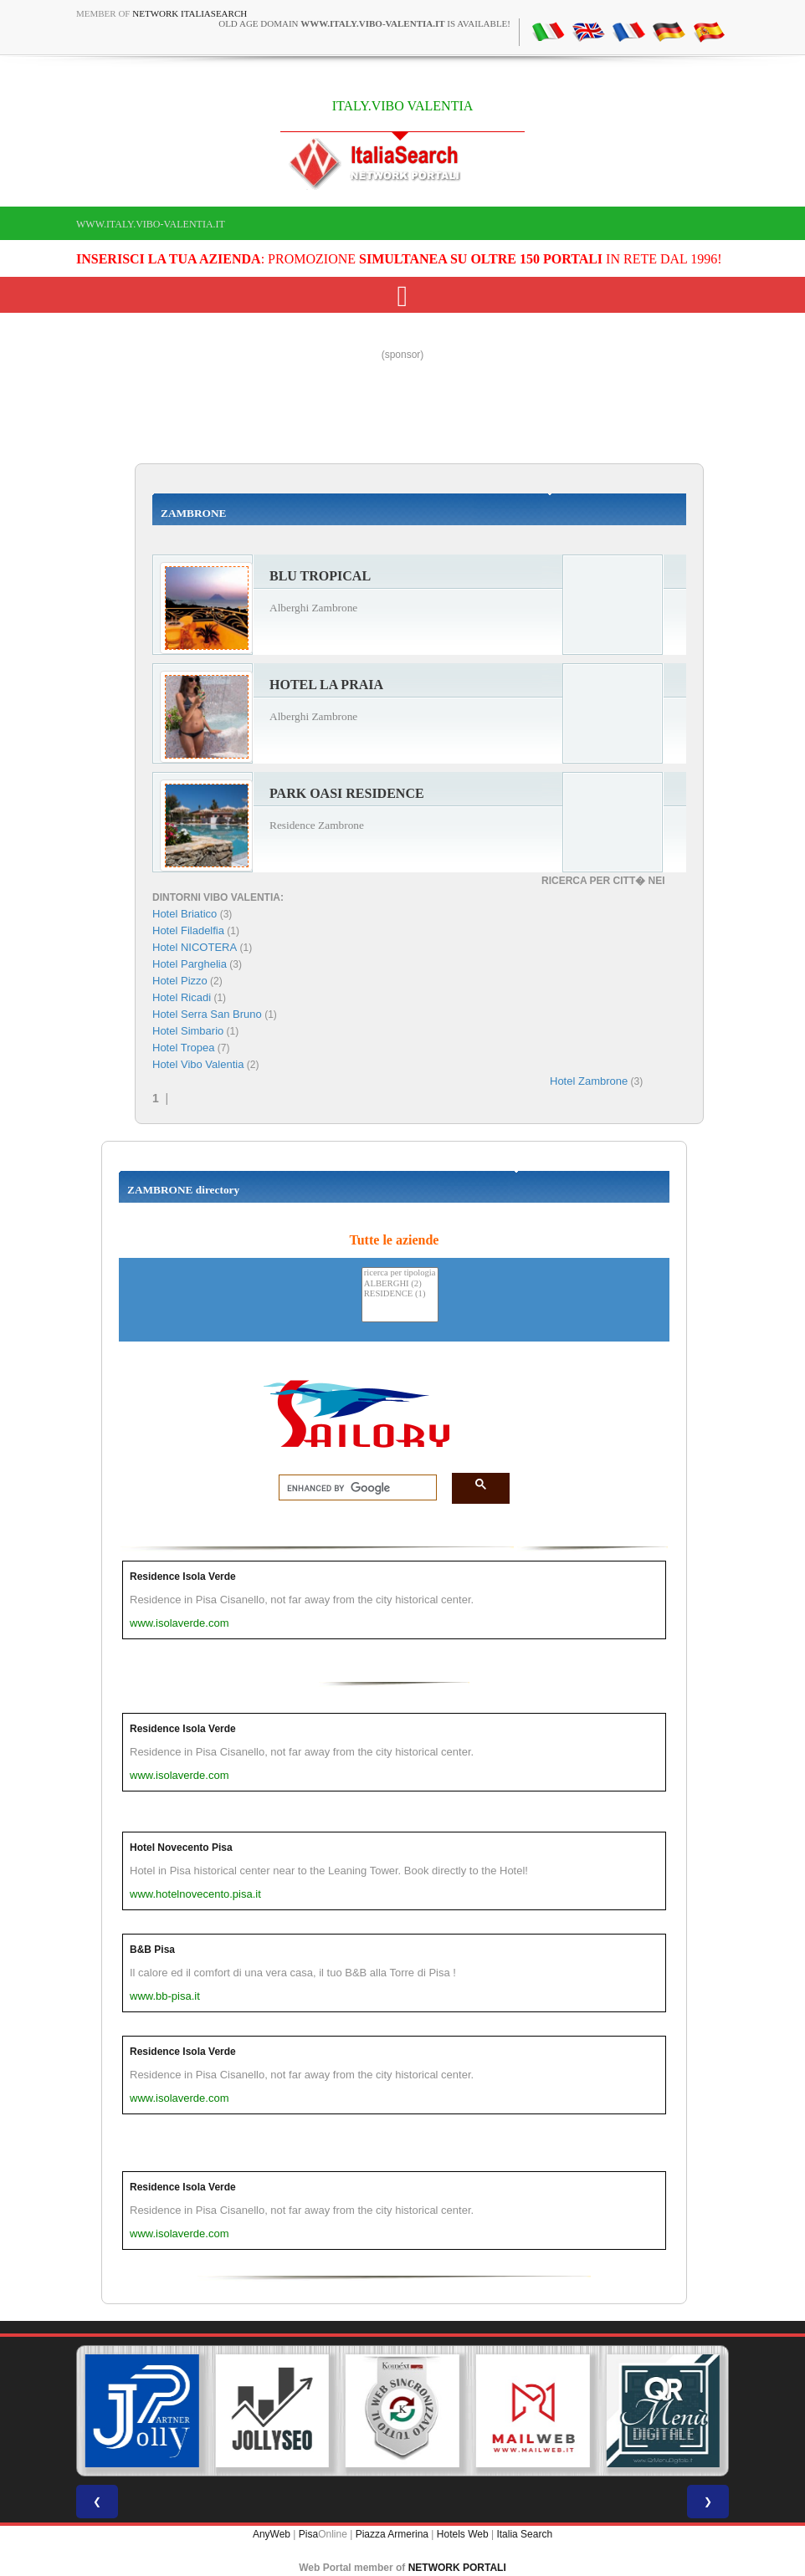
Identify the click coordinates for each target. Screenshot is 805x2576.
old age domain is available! (364, 23)
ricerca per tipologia (400, 1273)
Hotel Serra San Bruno (207, 1014)
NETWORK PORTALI (457, 2567)
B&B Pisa (152, 1949)
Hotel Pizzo (180, 980)
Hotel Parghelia (189, 964)
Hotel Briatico (184, 913)
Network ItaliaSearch (189, 13)
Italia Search (524, 2534)
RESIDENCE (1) (400, 1294)
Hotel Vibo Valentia (198, 1064)
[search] (352, 1488)
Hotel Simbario (187, 1031)
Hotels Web (463, 2534)
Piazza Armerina (392, 2534)
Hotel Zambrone (589, 1081)
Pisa (308, 2534)
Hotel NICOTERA (194, 947)
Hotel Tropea (183, 1047)
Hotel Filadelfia (188, 930)
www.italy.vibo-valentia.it (150, 224)
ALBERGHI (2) (400, 1284)
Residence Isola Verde (183, 1576)
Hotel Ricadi (181, 997)
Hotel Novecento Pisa (181, 1847)
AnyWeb (271, 2534)
